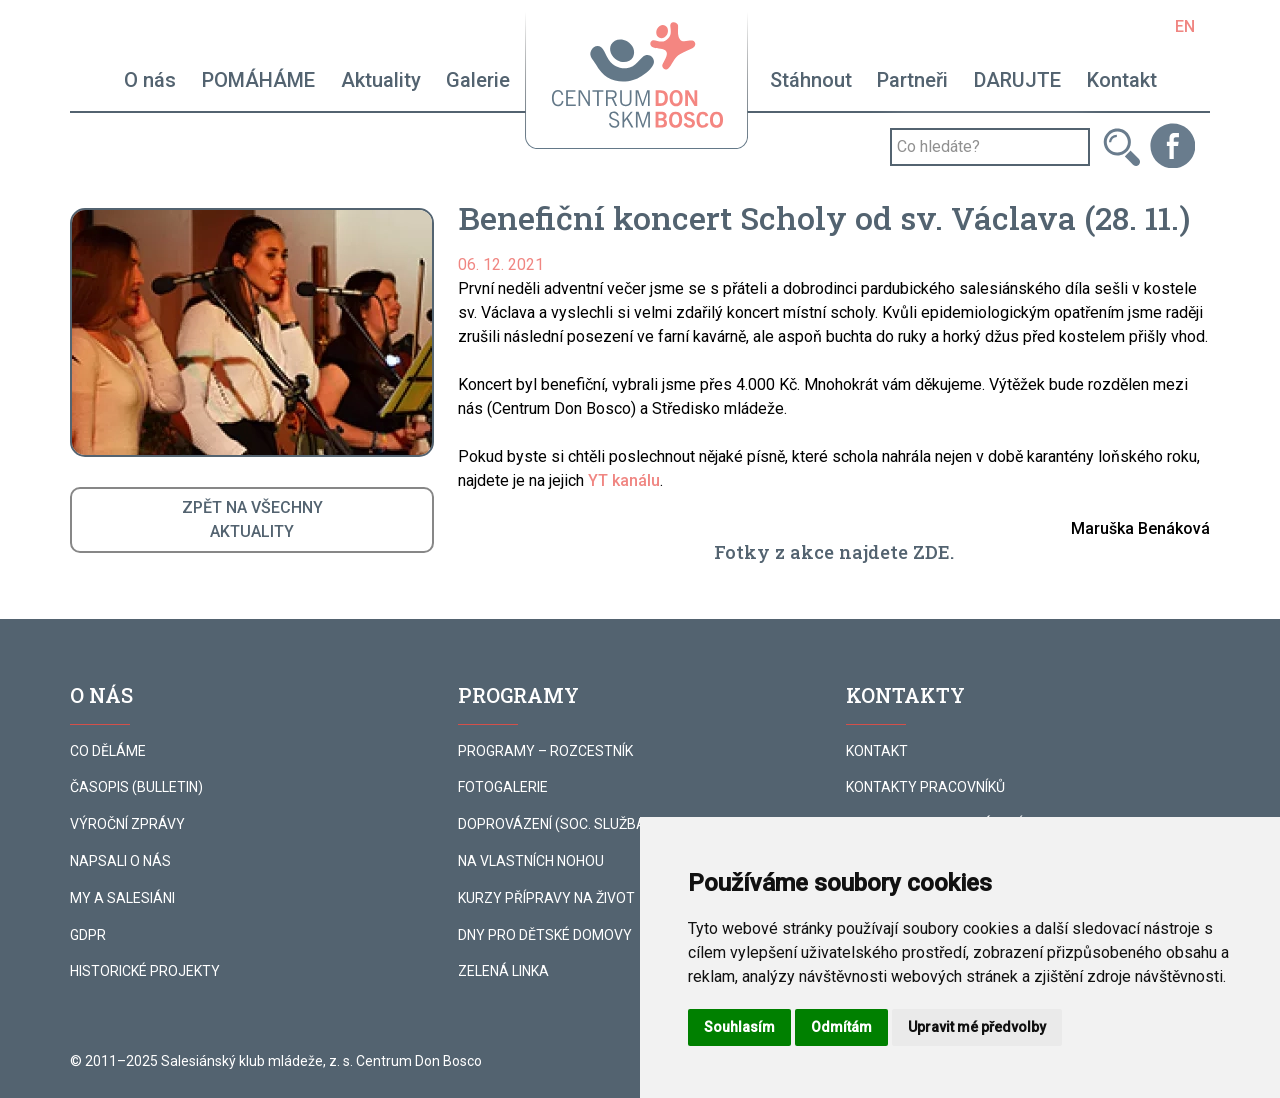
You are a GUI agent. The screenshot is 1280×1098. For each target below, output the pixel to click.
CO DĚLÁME (108, 751)
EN (1185, 26)
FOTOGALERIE (503, 787)
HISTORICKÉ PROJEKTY (145, 971)
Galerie (478, 80)
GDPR (88, 935)
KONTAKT (877, 751)
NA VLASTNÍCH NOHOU (531, 861)
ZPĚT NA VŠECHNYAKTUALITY (252, 519)
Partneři (912, 80)
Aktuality (381, 80)
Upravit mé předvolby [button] (977, 1027)
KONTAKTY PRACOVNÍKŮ (925, 787)
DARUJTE (1017, 80)
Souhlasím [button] (739, 1027)
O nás (150, 80)
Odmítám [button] (841, 1027)
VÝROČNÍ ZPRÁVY (127, 824)
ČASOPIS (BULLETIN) (136, 787)
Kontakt (1122, 80)
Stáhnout (811, 80)
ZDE (931, 552)
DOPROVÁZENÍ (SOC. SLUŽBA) (554, 824)
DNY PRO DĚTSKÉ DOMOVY (545, 935)
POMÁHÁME (258, 80)
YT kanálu (624, 480)
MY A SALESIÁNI (122, 898)
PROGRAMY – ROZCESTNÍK (545, 751)
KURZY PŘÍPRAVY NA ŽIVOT (546, 898)
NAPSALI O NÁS (120, 861)
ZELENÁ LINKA (503, 971)
